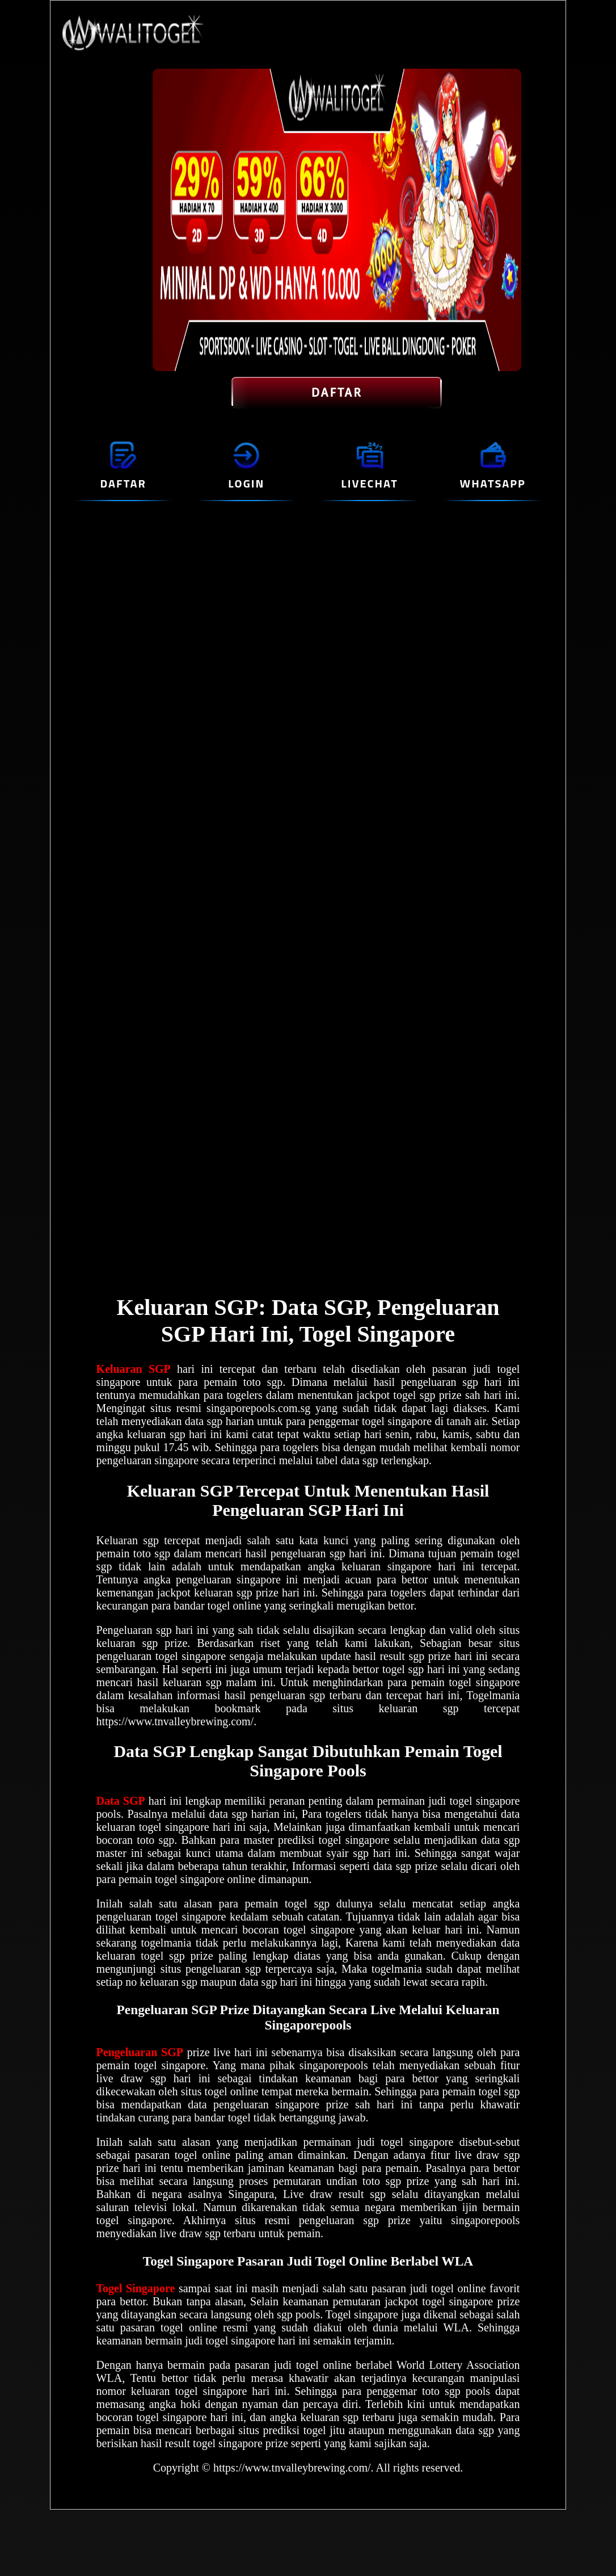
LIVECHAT (369, 483)
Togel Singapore (135, 2288)
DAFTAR (336, 393)
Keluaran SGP (133, 1369)
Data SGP (120, 1801)
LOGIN (246, 483)
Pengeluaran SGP (139, 2052)
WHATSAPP (493, 483)
